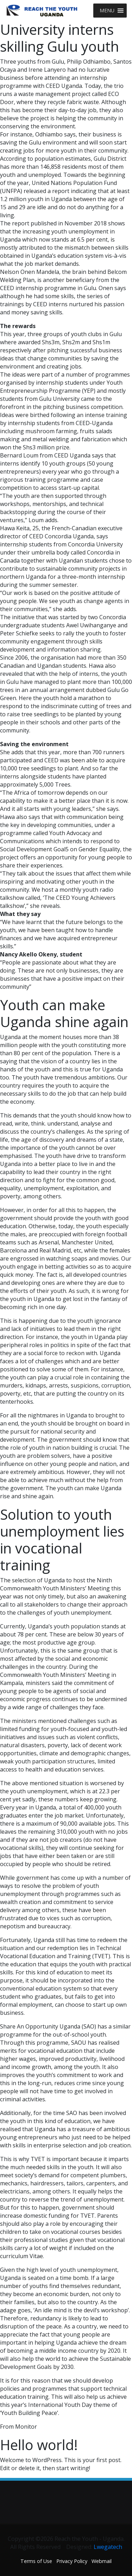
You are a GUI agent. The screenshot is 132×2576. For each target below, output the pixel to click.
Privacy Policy (71, 2561)
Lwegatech (108, 2547)
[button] (107, 11)
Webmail (102, 2561)
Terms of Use (36, 2561)
